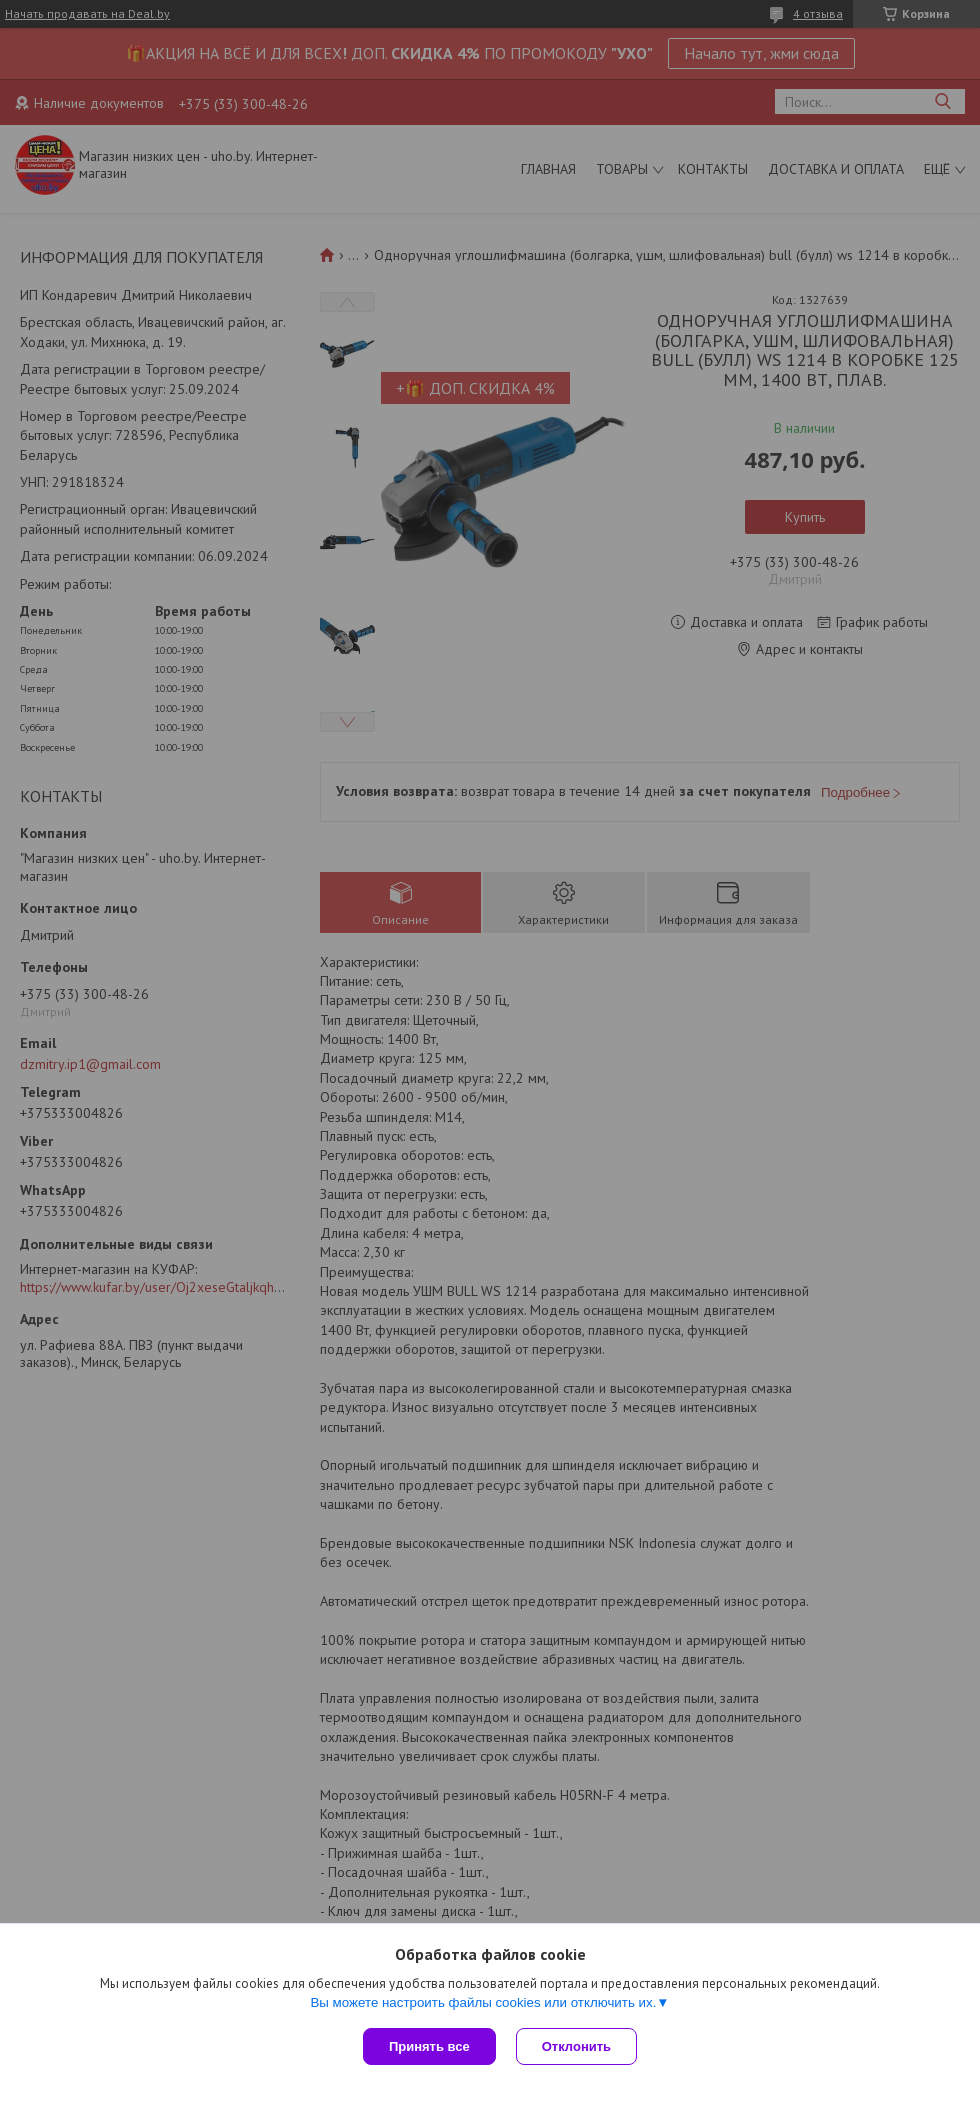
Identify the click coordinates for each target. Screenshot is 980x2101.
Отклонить (576, 2046)
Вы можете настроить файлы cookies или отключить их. (483, 2002)
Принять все (429, 2046)
